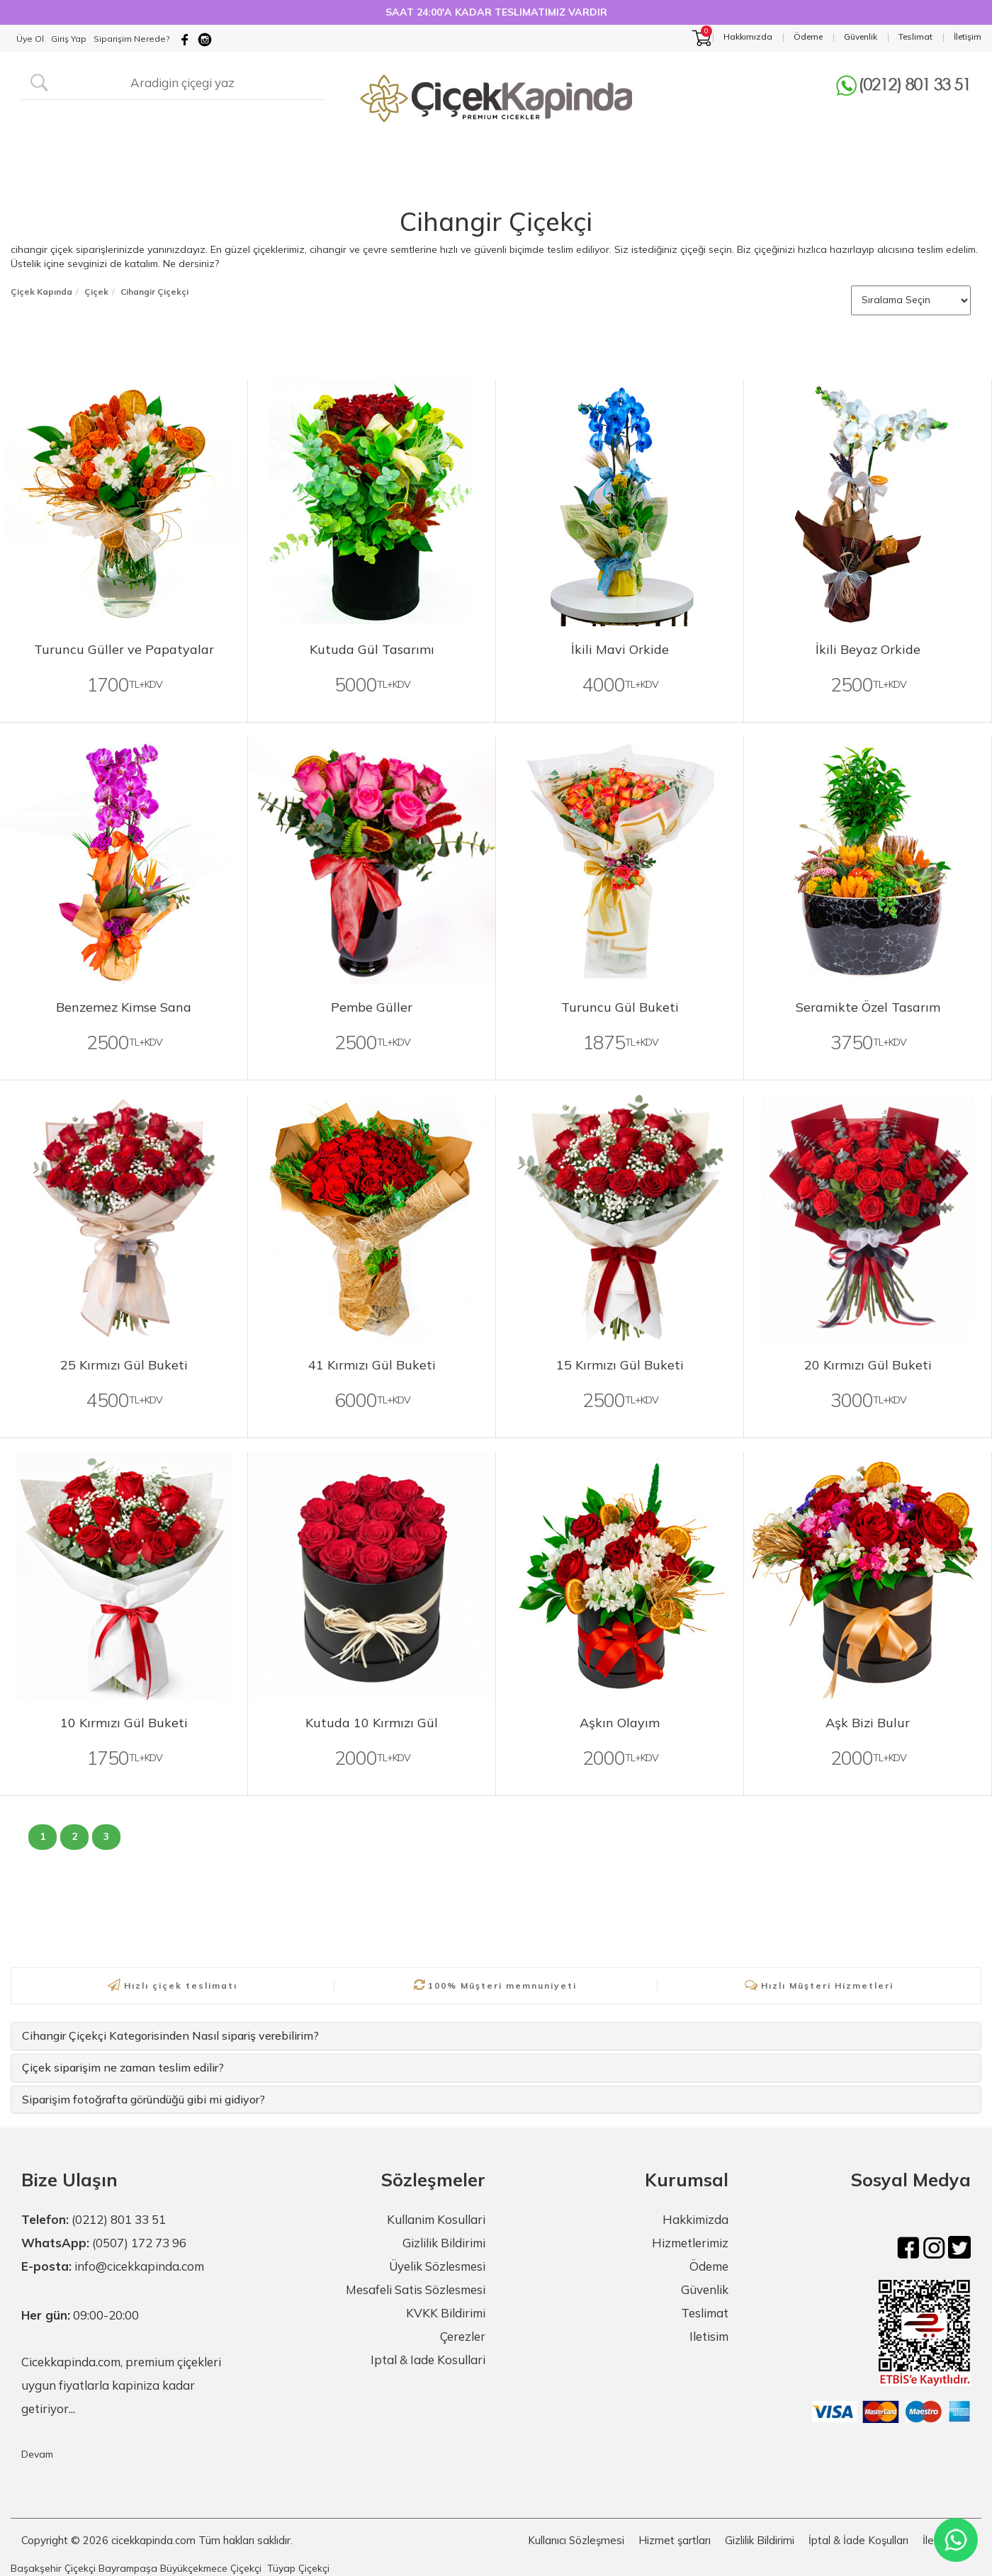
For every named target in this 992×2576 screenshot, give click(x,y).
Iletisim (708, 2336)
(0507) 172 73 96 (139, 2242)
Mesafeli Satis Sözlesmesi (415, 2289)
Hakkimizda (695, 2219)
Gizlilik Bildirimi (443, 2242)
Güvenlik (704, 2289)
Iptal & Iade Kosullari (428, 2359)
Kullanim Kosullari (436, 2219)
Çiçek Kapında (41, 291)
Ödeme (708, 2266)
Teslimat (704, 2312)
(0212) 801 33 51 (119, 2219)
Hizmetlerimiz (690, 2242)
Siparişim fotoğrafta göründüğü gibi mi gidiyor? (143, 2099)
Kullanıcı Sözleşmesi (576, 2540)
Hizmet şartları (674, 2540)
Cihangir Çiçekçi (496, 221)
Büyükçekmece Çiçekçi (210, 2568)
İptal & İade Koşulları (858, 2540)
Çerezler (462, 2336)
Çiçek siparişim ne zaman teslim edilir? (123, 2067)
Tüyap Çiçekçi (298, 2568)
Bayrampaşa (127, 2568)
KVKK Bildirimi (445, 2312)
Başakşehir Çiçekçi (53, 2568)
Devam (37, 2454)
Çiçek (96, 291)
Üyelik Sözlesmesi (437, 2266)
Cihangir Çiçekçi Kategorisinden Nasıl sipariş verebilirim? (170, 2035)
